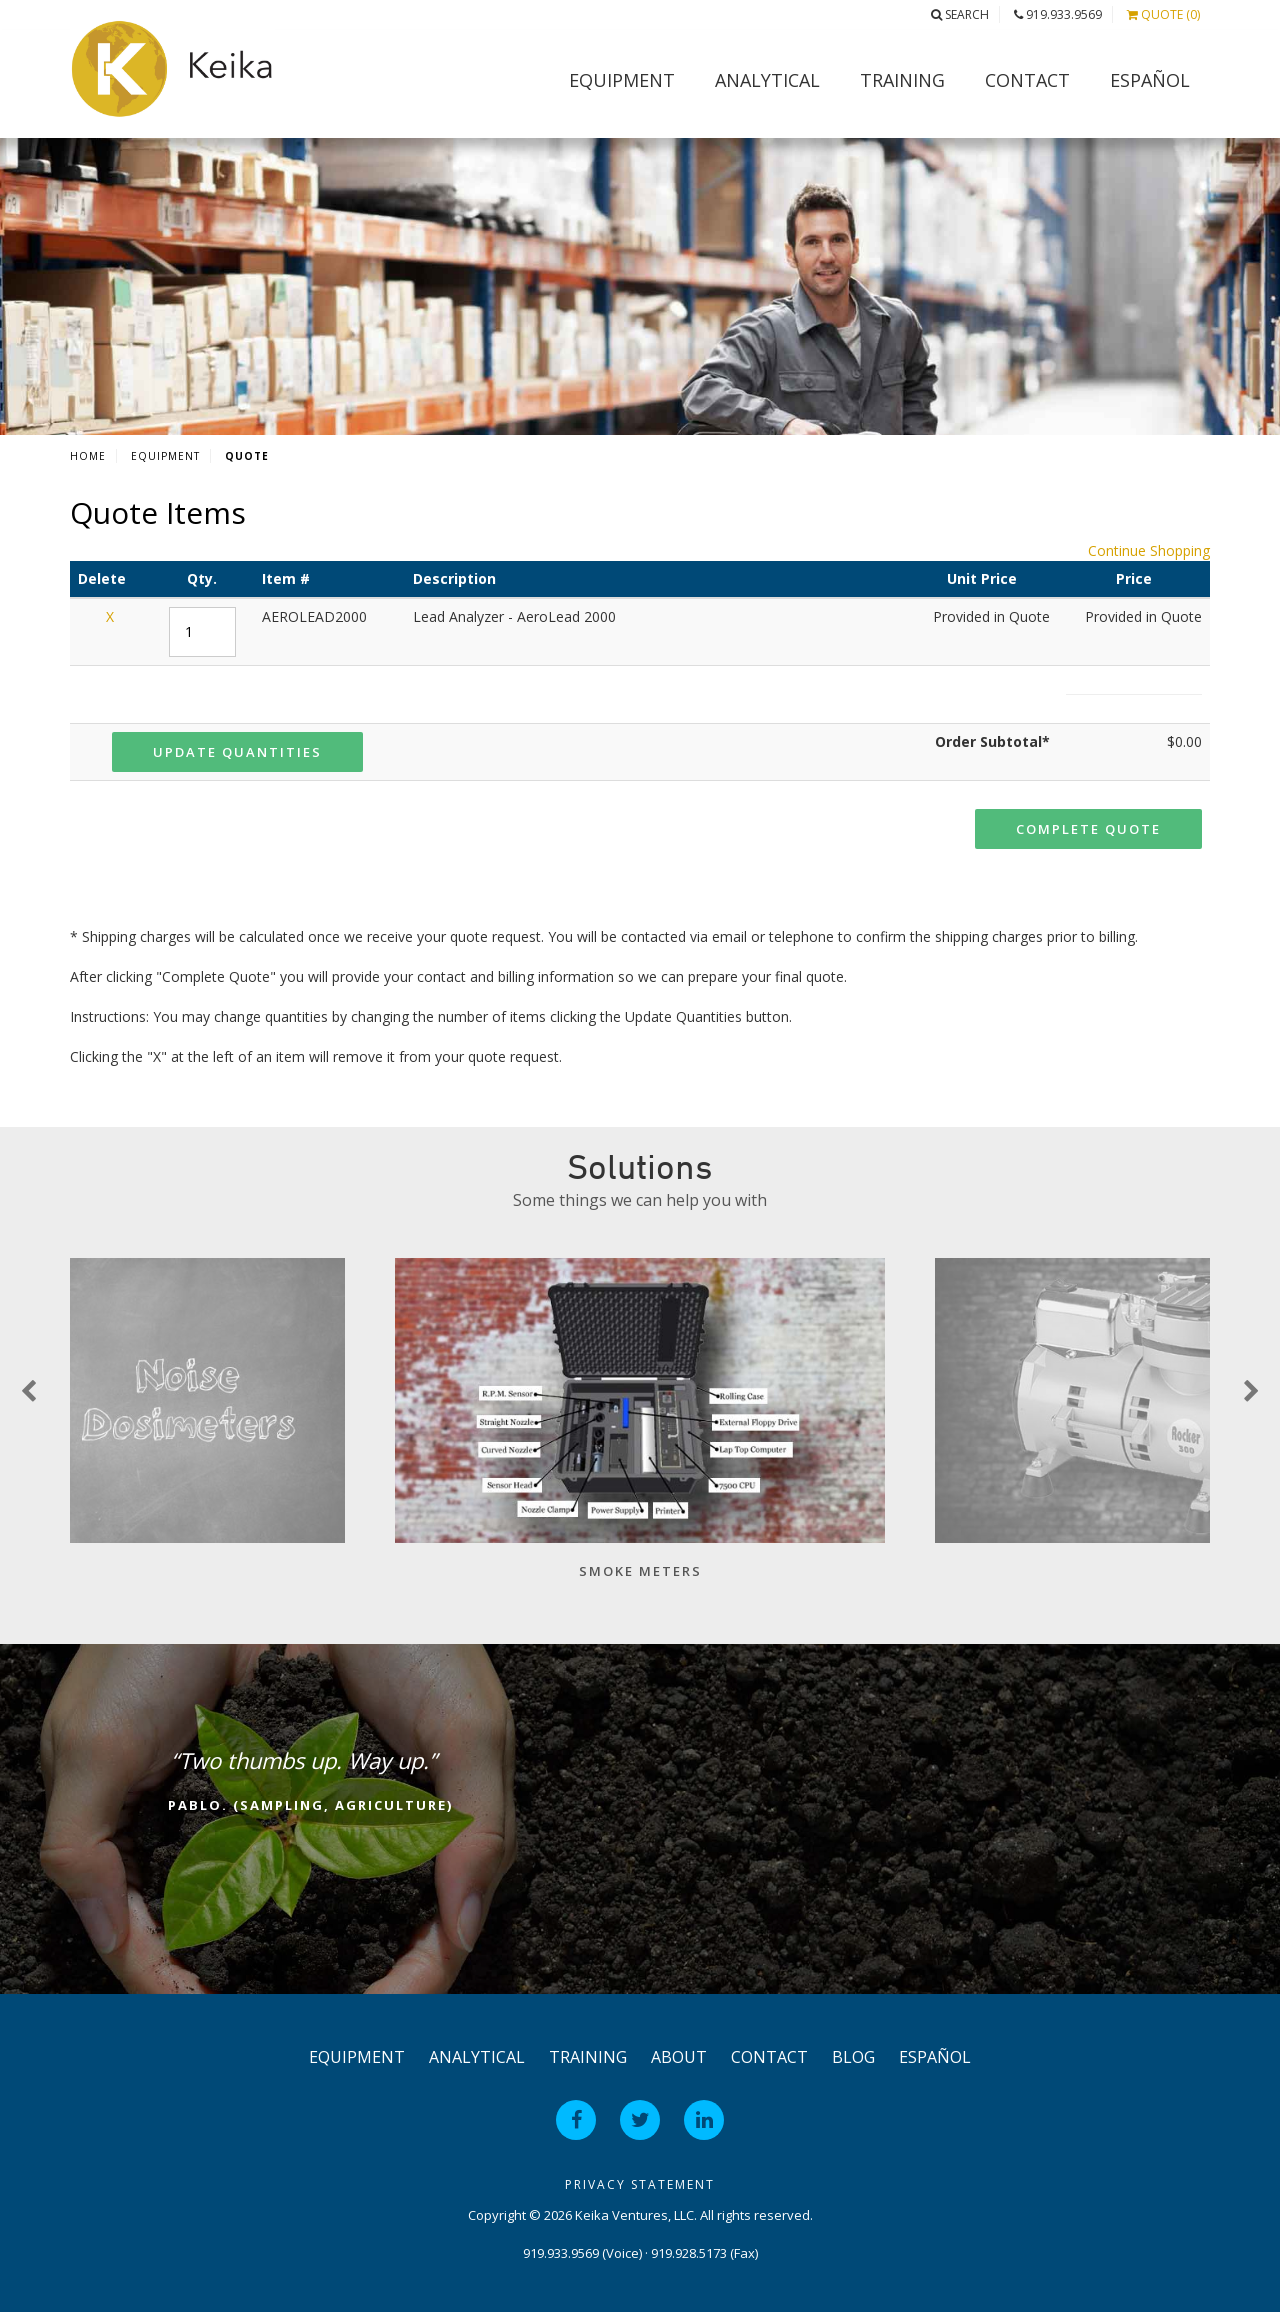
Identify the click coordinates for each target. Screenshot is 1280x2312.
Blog (853, 2057)
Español (1150, 80)
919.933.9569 (1058, 14)
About (679, 2057)
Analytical (767, 80)
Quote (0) (1163, 14)
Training (902, 80)
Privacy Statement (640, 2184)
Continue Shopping (1149, 550)
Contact (1027, 80)
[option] (640, 1429)
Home (88, 456)
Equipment (622, 80)
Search (960, 14)
